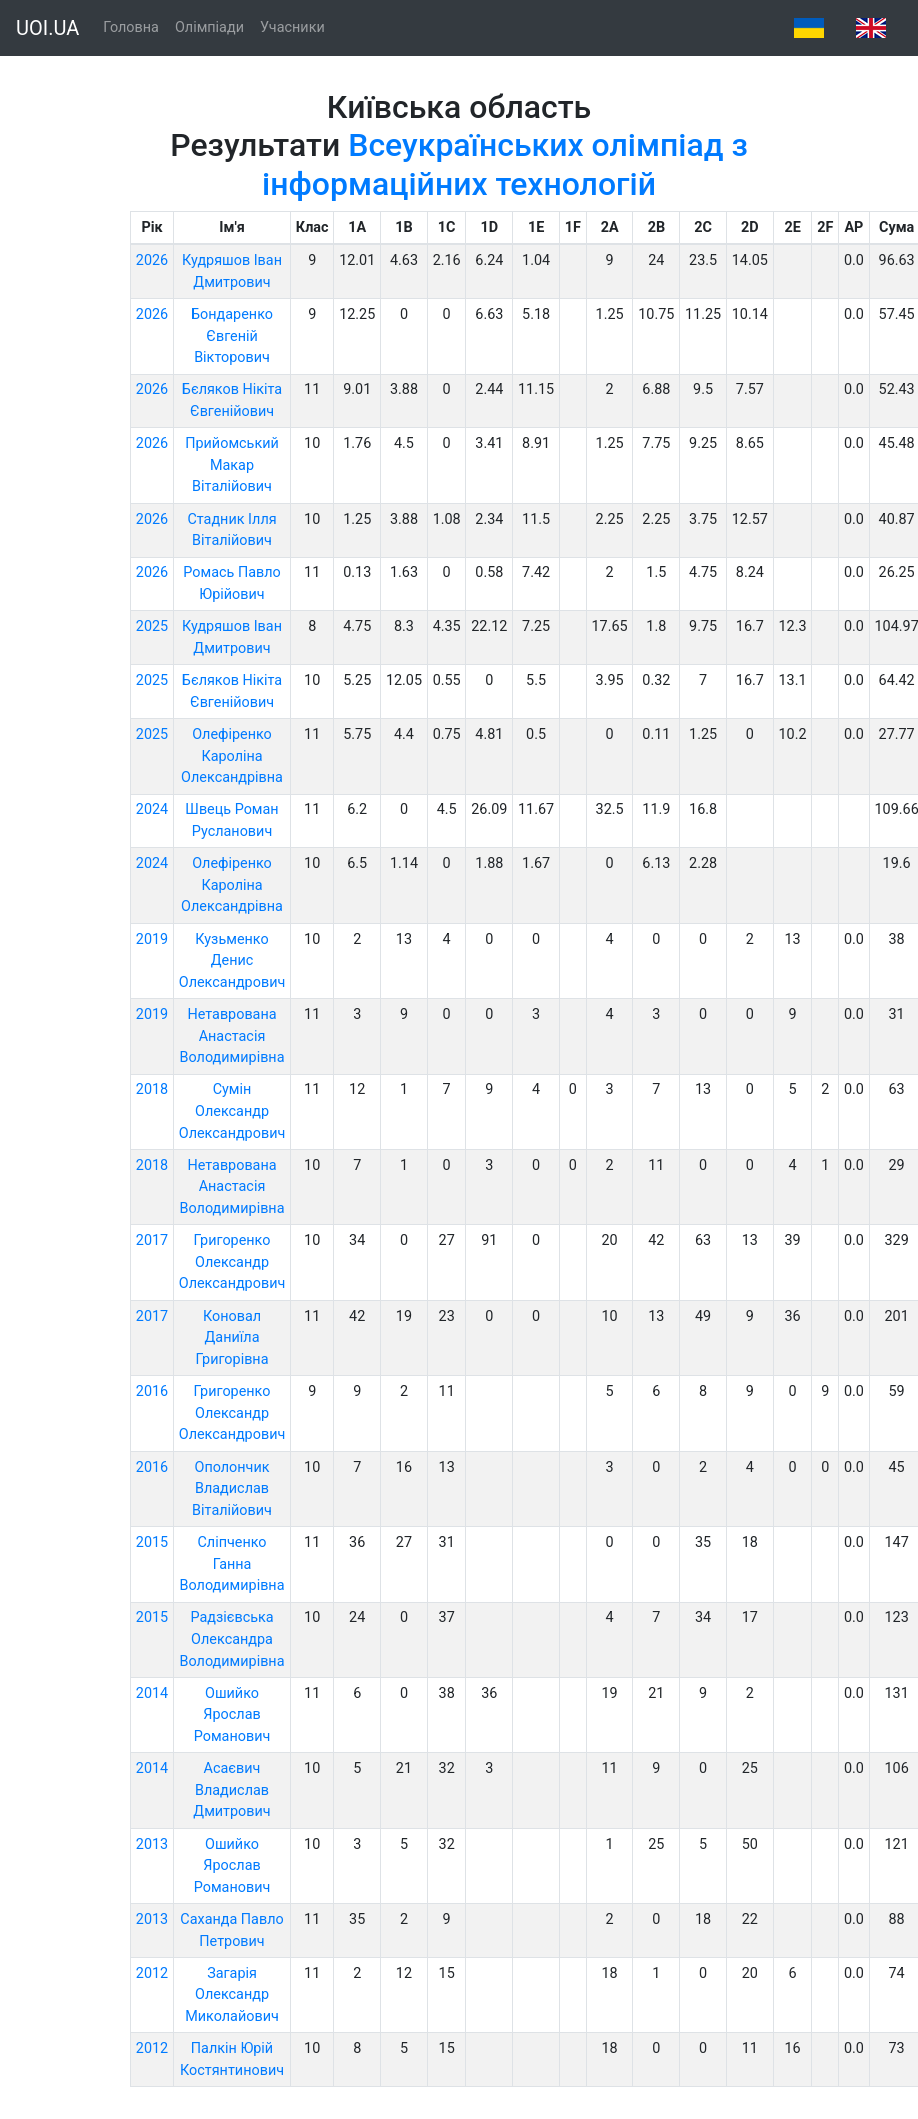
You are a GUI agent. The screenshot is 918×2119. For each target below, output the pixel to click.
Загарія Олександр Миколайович (232, 1995)
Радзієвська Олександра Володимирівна (232, 1639)
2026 (152, 260)
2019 (152, 939)
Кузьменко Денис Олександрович (232, 961)
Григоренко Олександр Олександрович (232, 1262)
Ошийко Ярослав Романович (232, 1715)
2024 (152, 809)
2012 (152, 1973)
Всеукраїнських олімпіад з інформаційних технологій (505, 164)
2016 (152, 1391)
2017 (152, 1240)
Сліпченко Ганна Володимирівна (232, 1564)
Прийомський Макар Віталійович (232, 465)
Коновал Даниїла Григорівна (232, 1338)
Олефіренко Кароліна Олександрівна (232, 756)
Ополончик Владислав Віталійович (232, 1489)
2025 (152, 626)
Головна (131, 27)
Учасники (292, 27)
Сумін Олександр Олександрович (232, 1111)
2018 (152, 1089)
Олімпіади (209, 27)
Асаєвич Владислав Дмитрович (231, 1790)
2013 (152, 1844)
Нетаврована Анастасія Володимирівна (232, 1036)
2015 (152, 1542)
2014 (152, 1693)
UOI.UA (47, 28)
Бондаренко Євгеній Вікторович (232, 336)
